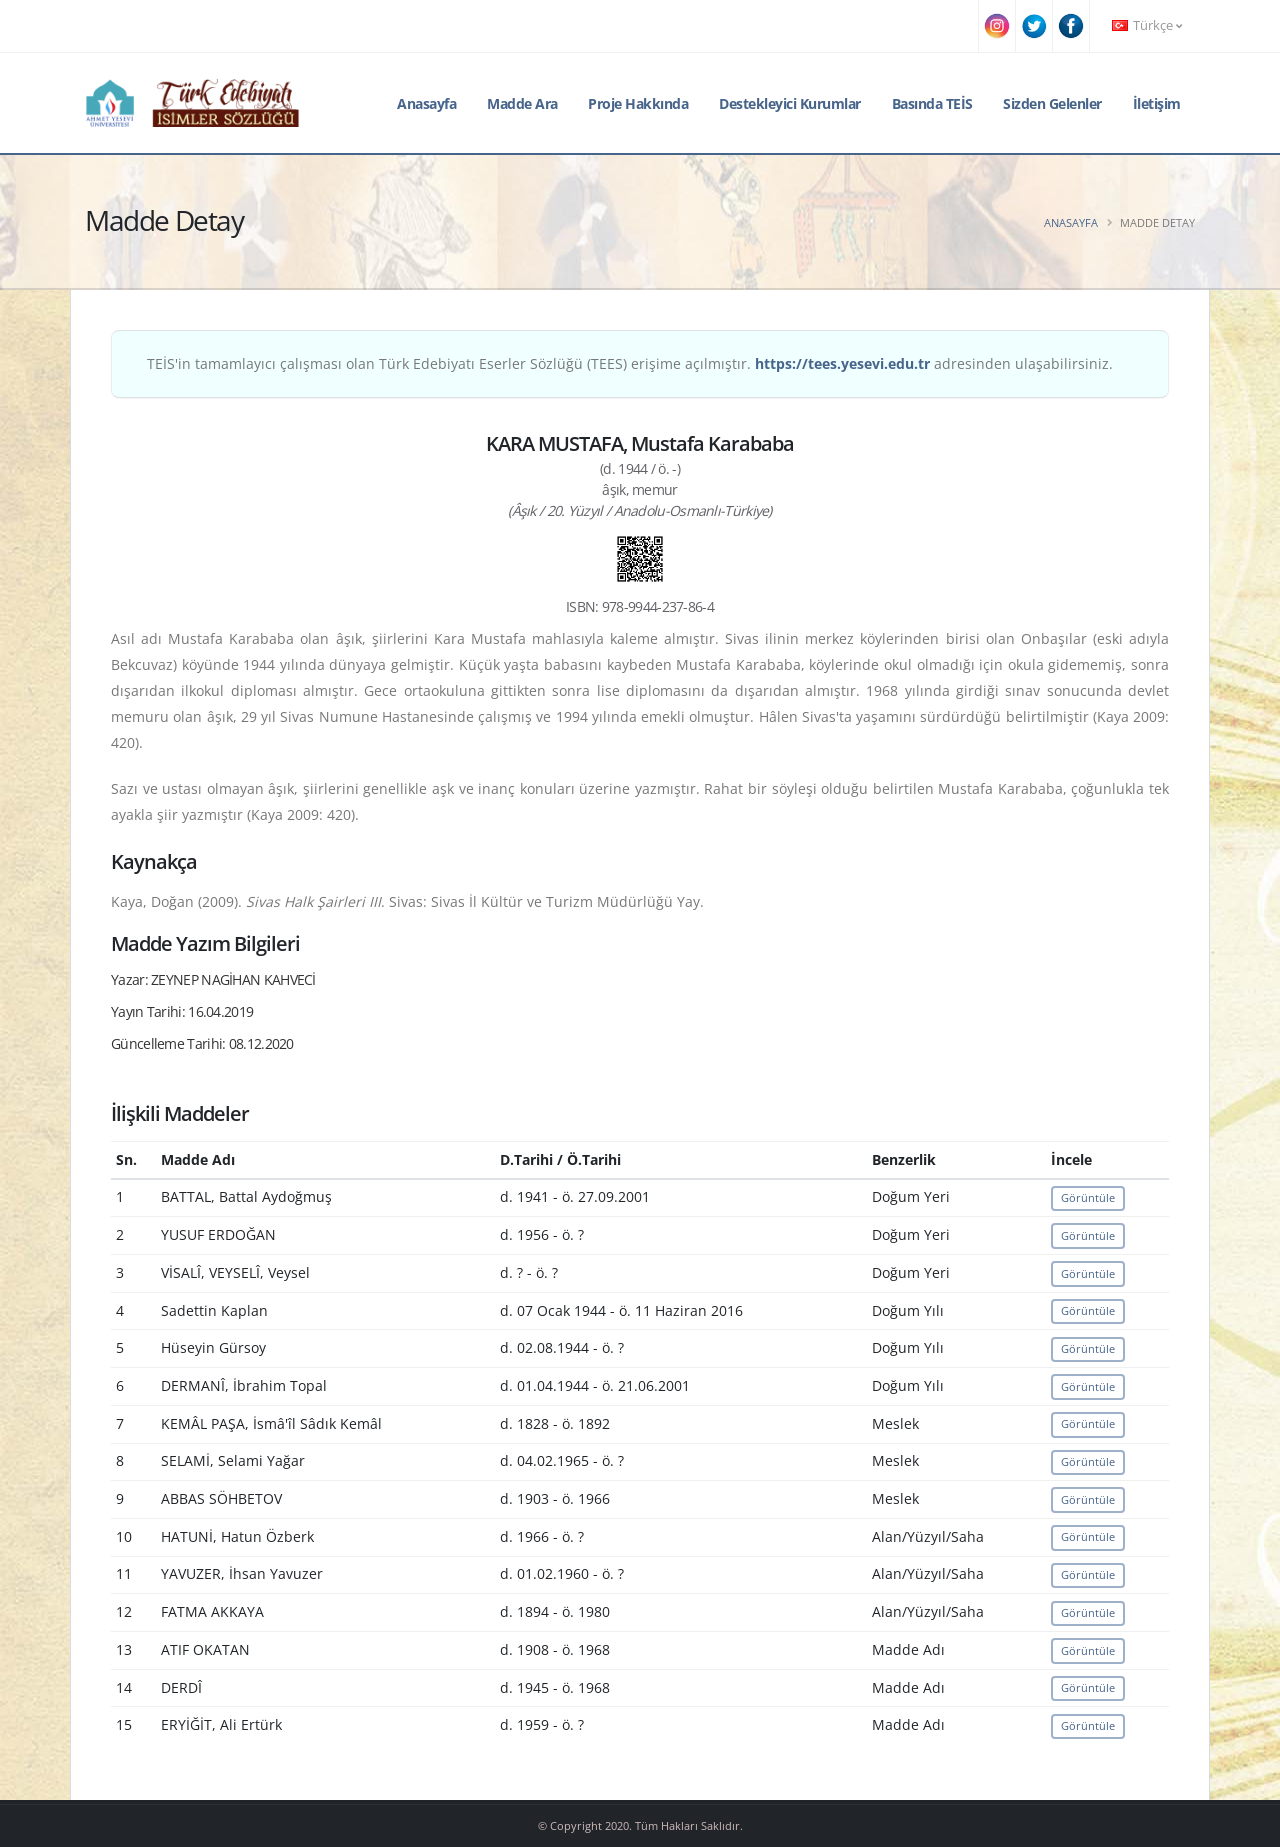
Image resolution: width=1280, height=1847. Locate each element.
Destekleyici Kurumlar (790, 103)
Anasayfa (426, 103)
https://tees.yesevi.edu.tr (842, 363)
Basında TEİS (932, 103)
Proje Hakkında (638, 103)
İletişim (1157, 103)
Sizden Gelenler (1052, 103)
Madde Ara (522, 103)
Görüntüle (1088, 1197)
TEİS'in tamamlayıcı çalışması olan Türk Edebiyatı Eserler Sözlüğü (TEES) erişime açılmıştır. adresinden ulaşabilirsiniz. (630, 363)
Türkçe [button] (1147, 25)
